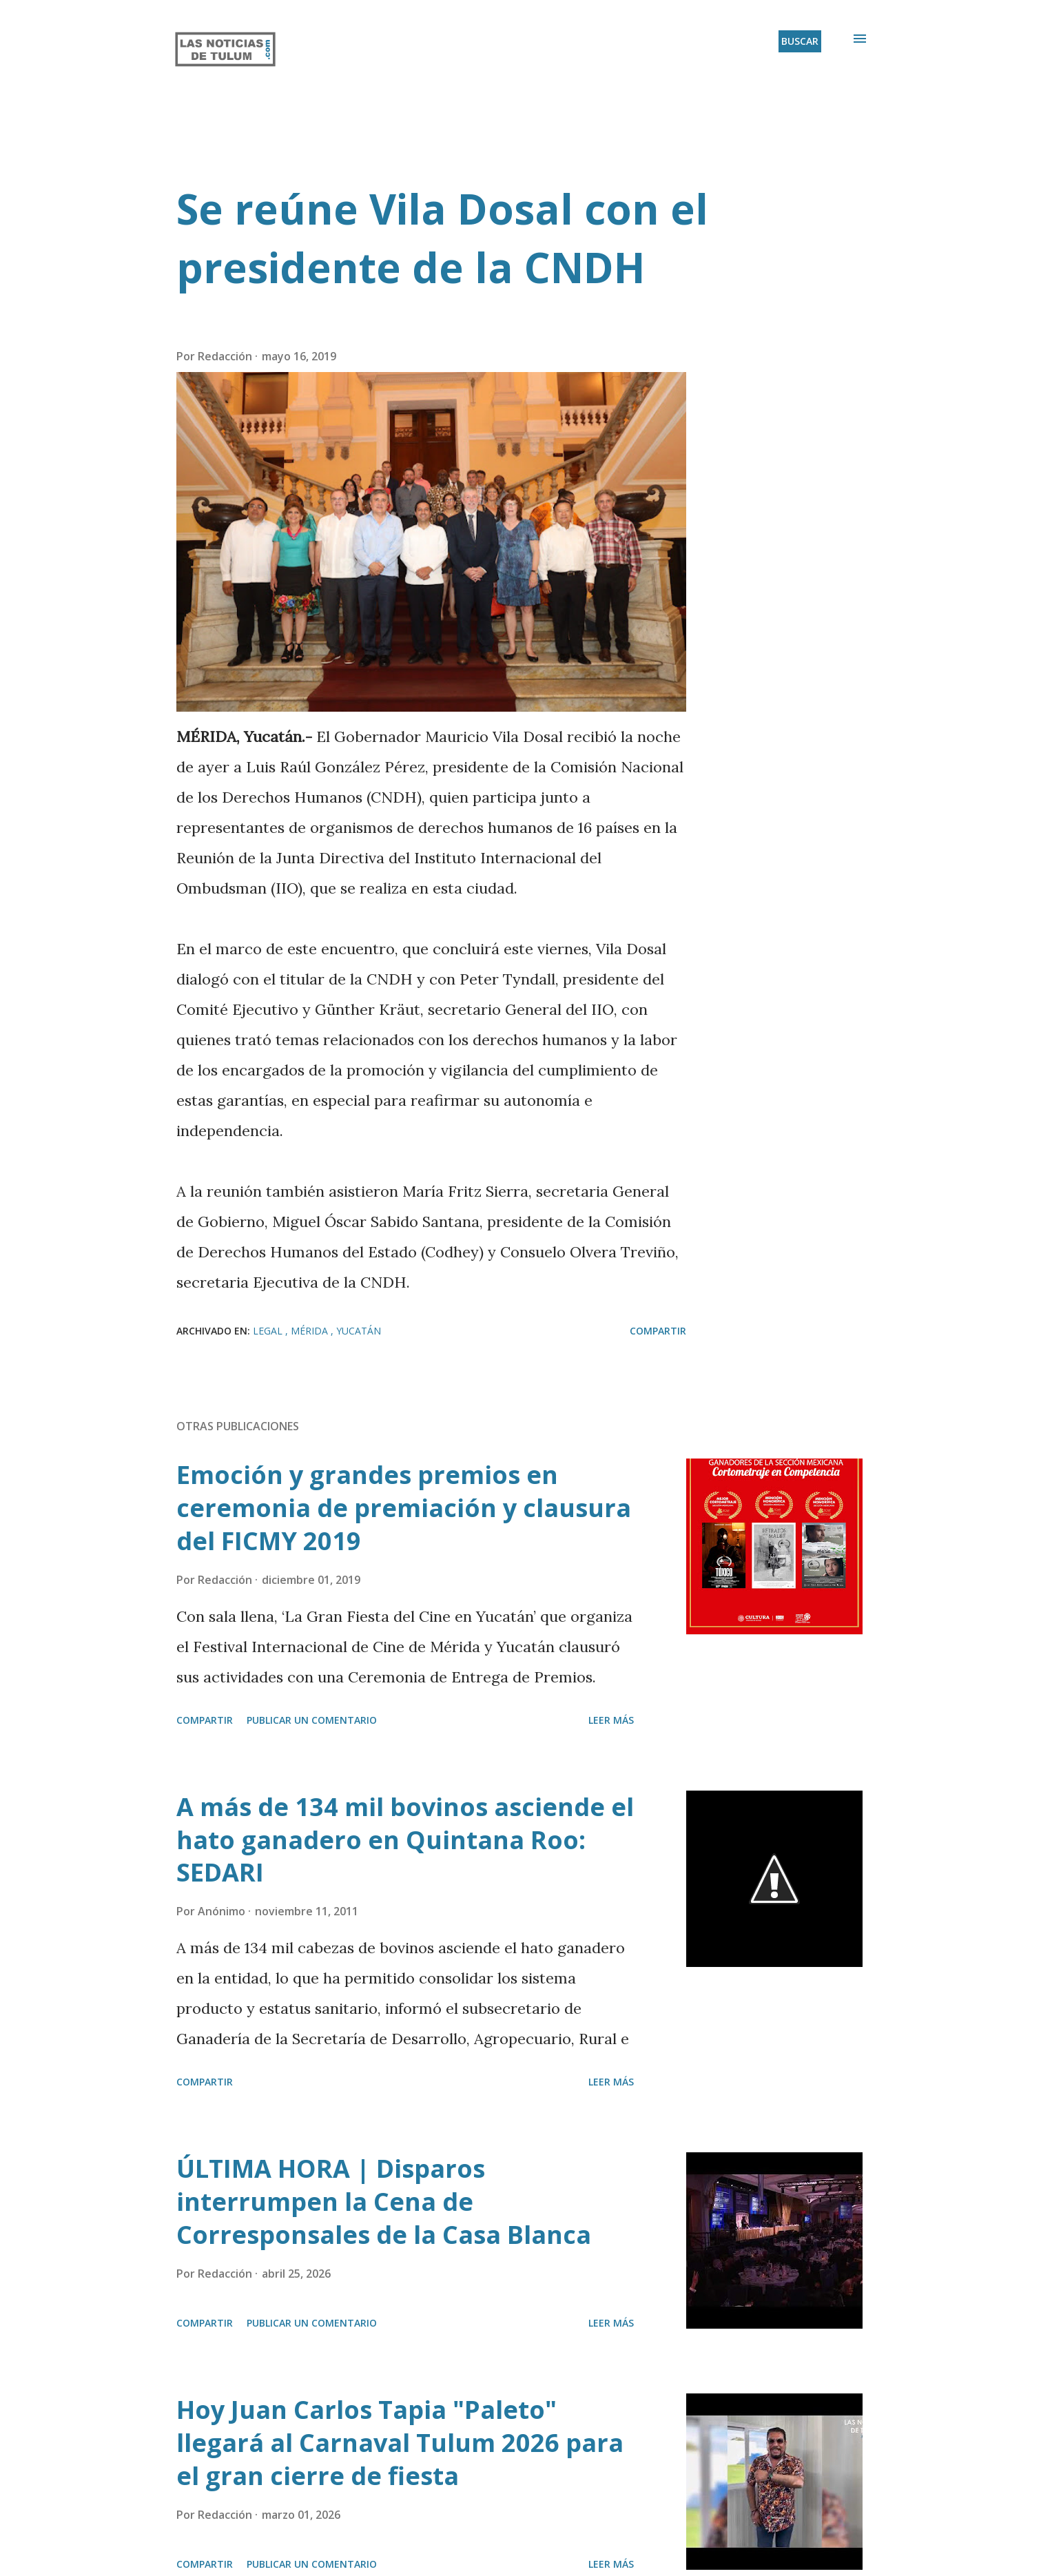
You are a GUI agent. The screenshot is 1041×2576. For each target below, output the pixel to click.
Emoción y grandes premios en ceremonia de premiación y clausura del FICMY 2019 (403, 1508)
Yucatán (358, 1330)
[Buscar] (800, 41)
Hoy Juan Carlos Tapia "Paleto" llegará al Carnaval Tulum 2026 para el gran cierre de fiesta (399, 2443)
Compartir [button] (658, 1330)
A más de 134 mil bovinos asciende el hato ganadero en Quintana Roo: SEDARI (405, 1840)
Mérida (311, 1330)
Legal (269, 1330)
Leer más (611, 1720)
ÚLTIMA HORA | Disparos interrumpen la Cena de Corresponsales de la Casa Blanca (383, 2202)
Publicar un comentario (312, 1720)
